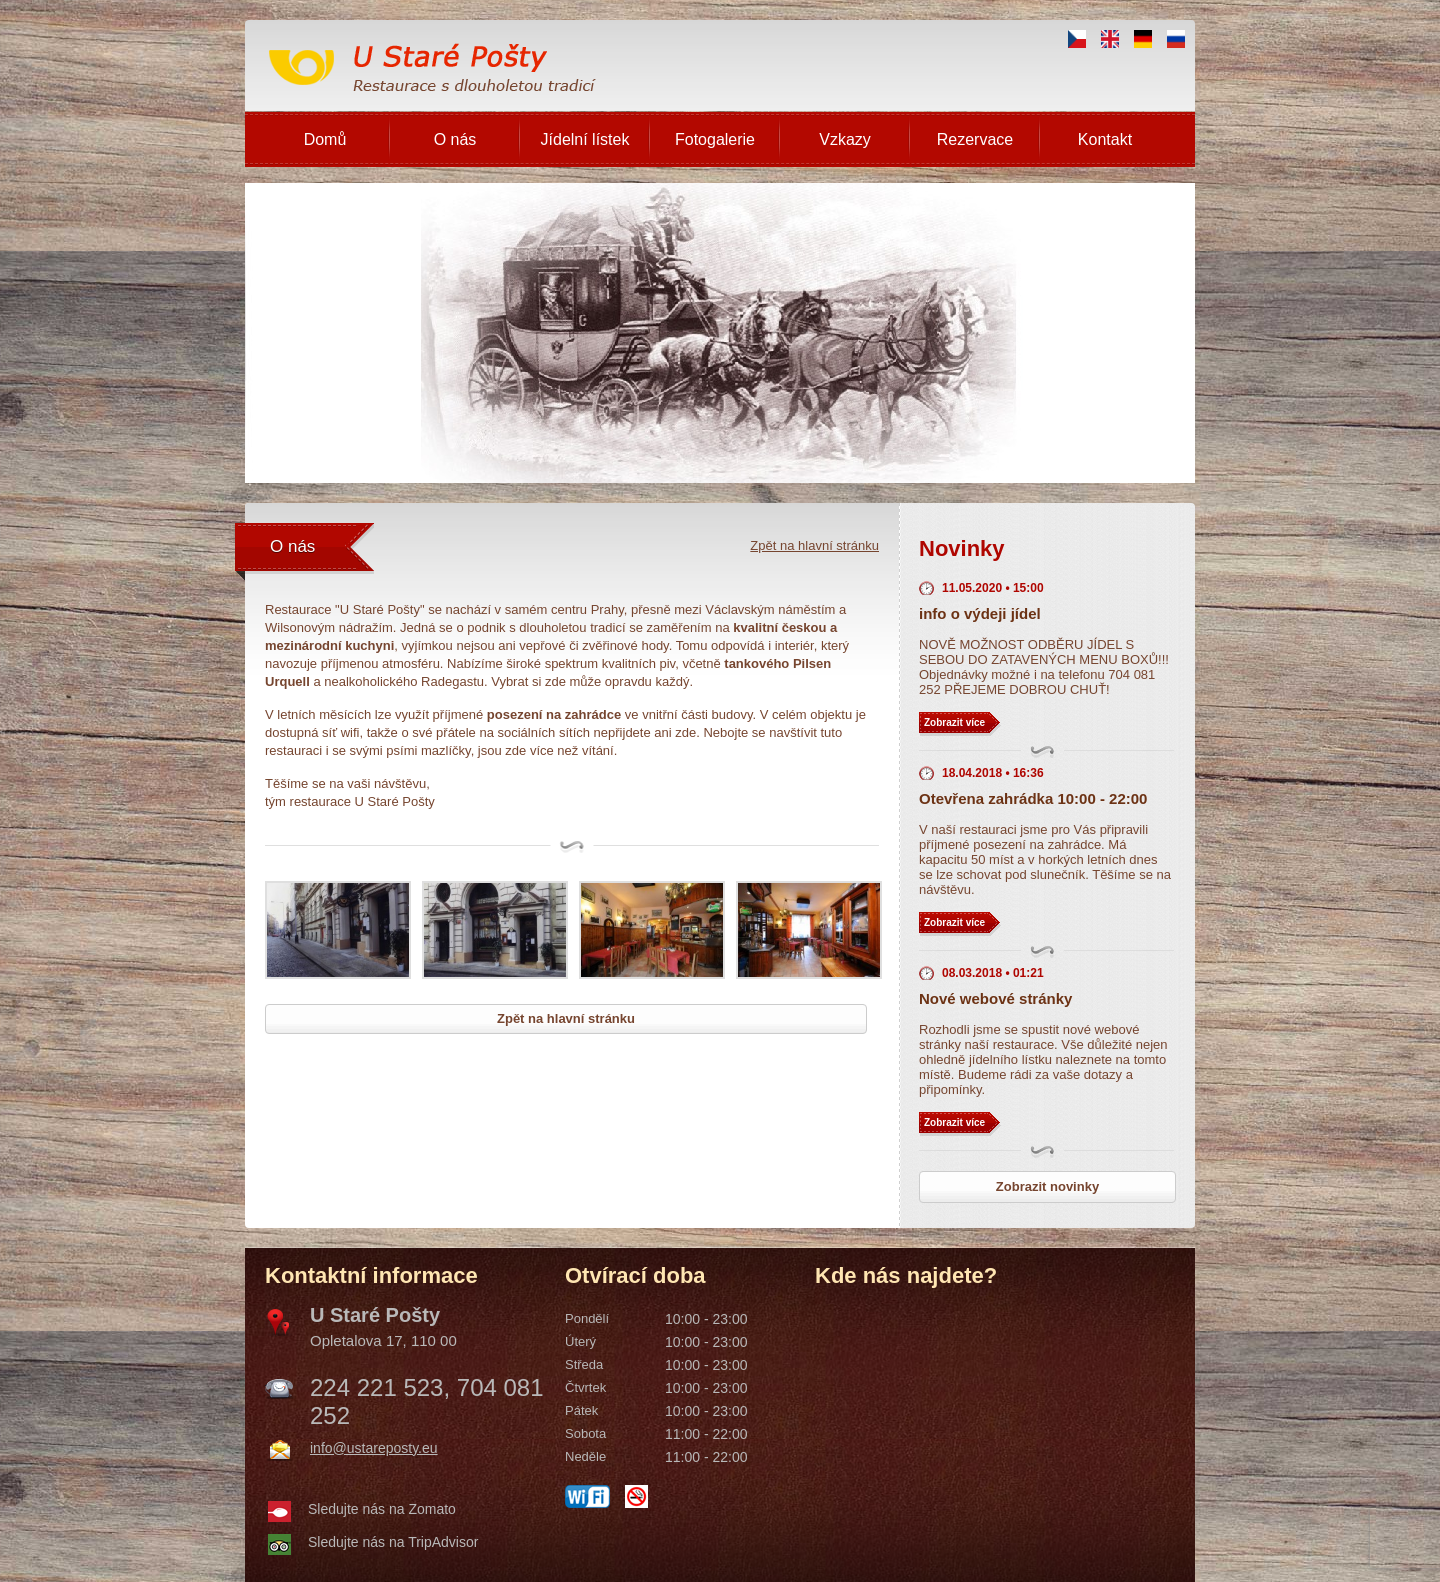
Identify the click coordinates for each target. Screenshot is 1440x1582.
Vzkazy (845, 139)
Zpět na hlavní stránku (814, 545)
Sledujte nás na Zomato (382, 1509)
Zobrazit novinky (1047, 1186)
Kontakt (1105, 139)
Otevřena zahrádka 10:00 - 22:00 (1033, 798)
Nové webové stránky (995, 998)
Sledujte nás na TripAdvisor (393, 1542)
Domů (325, 139)
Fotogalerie (715, 139)
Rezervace (975, 139)
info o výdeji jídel (980, 613)
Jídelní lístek (585, 139)
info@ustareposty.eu (374, 1448)
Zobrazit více (954, 722)
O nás (455, 139)
